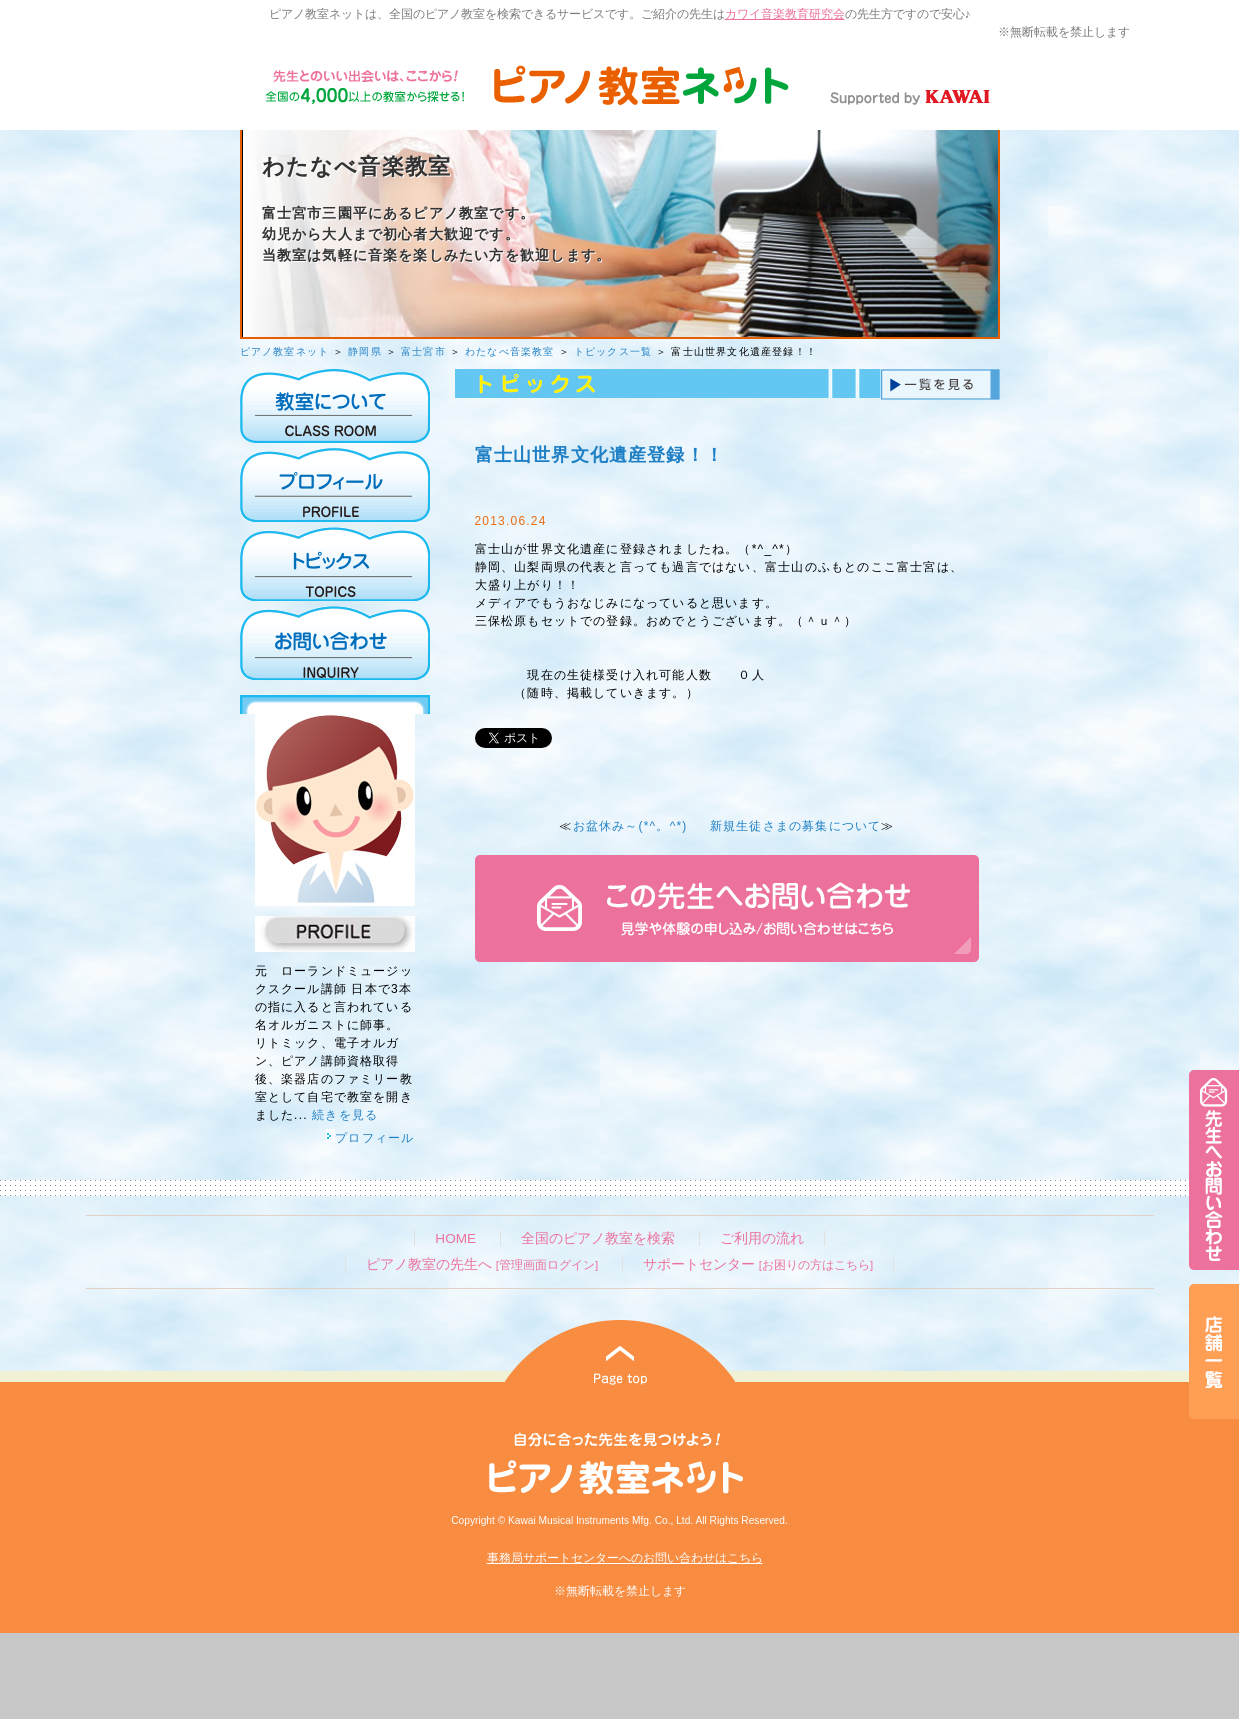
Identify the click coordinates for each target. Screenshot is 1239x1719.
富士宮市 (423, 351)
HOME (455, 1238)
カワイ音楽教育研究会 (785, 14)
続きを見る (345, 1115)
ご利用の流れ (762, 1238)
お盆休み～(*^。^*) (630, 826)
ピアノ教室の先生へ (482, 1264)
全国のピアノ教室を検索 (598, 1238)
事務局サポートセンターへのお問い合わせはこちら (625, 1558)
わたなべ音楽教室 (510, 351)
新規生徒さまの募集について (796, 826)
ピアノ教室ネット (285, 351)
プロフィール (370, 1138)
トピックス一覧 (613, 351)
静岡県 (365, 351)
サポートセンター (758, 1264)
